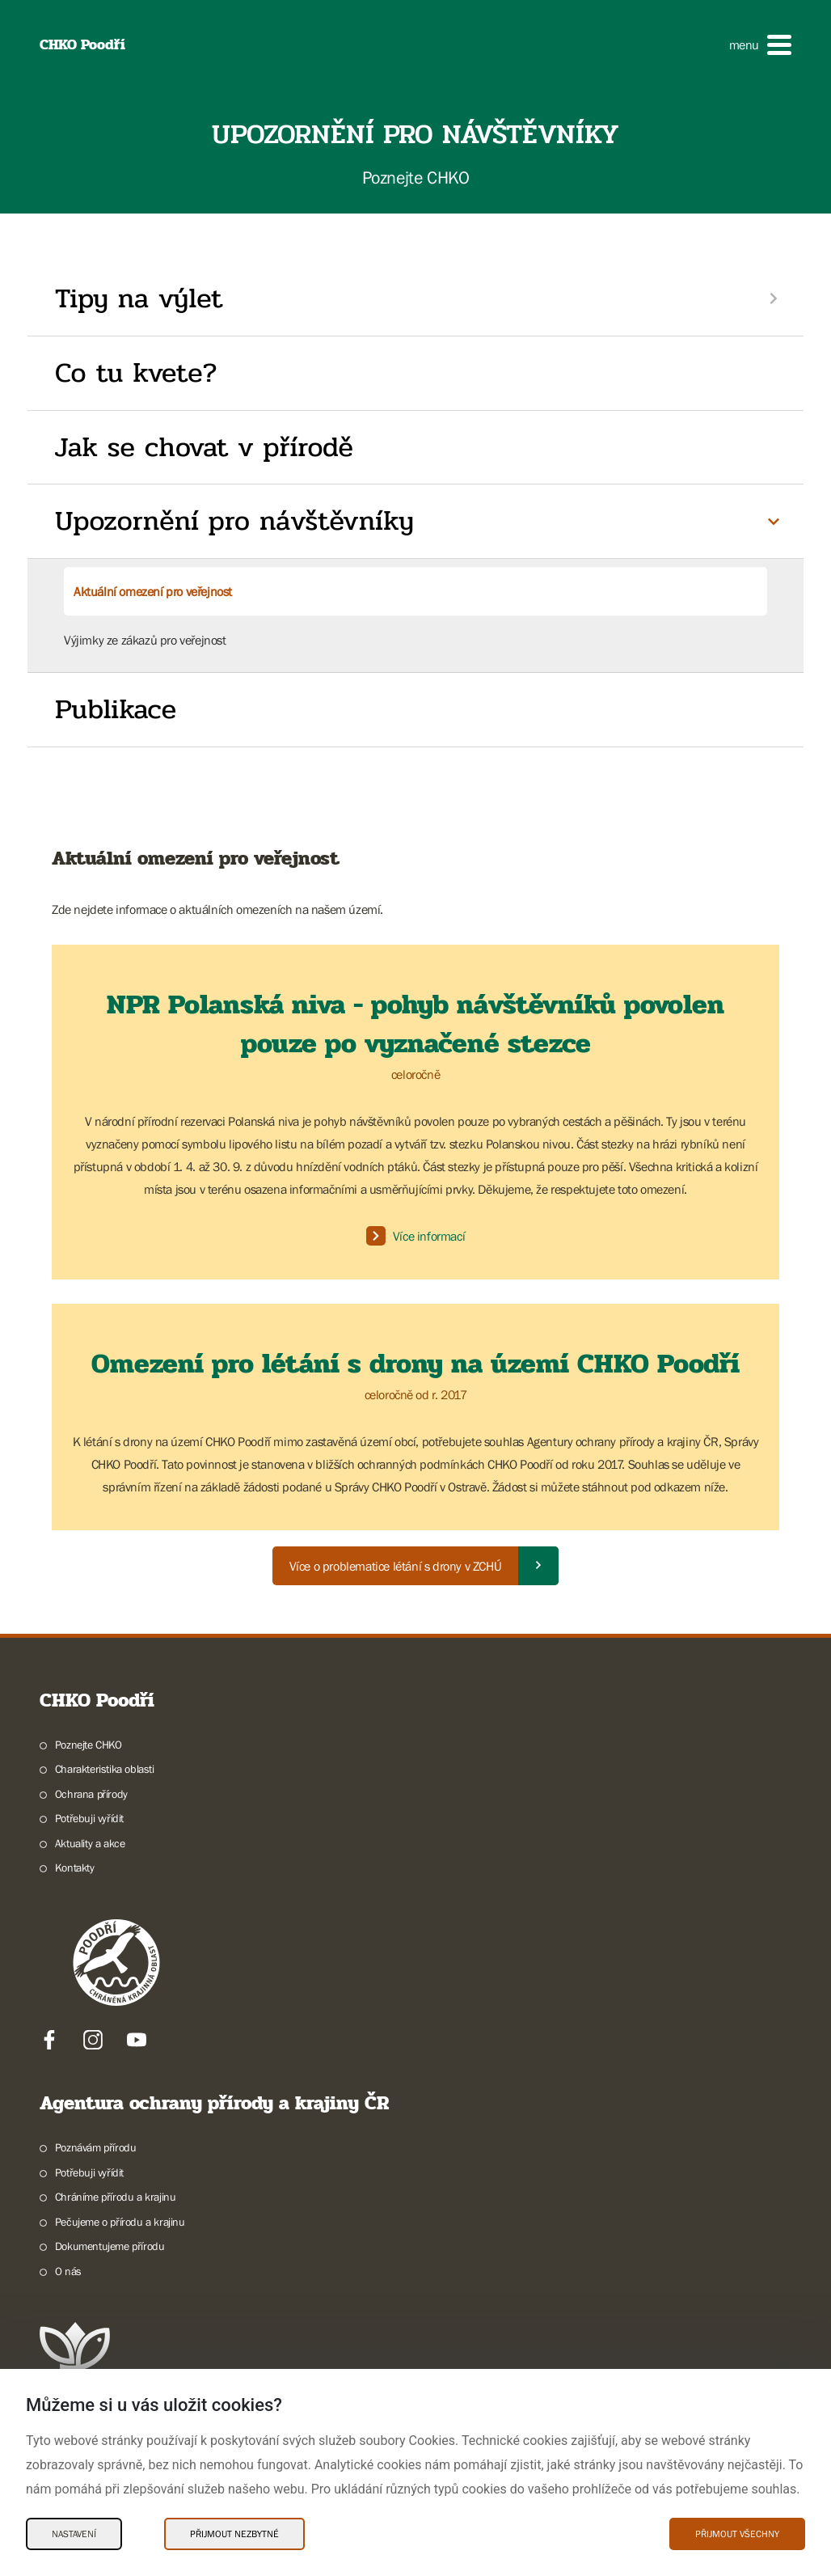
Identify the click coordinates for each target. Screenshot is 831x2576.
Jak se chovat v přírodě (204, 447)
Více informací (415, 1236)
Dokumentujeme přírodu (110, 2246)
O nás (68, 2271)
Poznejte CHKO (88, 1744)
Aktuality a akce (90, 1843)
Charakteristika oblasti (104, 1768)
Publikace (115, 709)
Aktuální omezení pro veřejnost (153, 591)
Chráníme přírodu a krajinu (115, 2196)
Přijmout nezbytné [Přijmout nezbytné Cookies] (234, 2534)
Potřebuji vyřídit (89, 1818)
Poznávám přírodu (96, 2147)
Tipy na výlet (138, 298)
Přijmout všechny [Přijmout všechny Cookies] (737, 2534)
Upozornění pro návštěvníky (234, 521)
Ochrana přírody (91, 1793)
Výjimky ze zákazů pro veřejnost (145, 639)
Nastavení (74, 2534)
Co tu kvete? (136, 373)
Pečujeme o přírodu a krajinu (120, 2221)
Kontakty (75, 1867)
